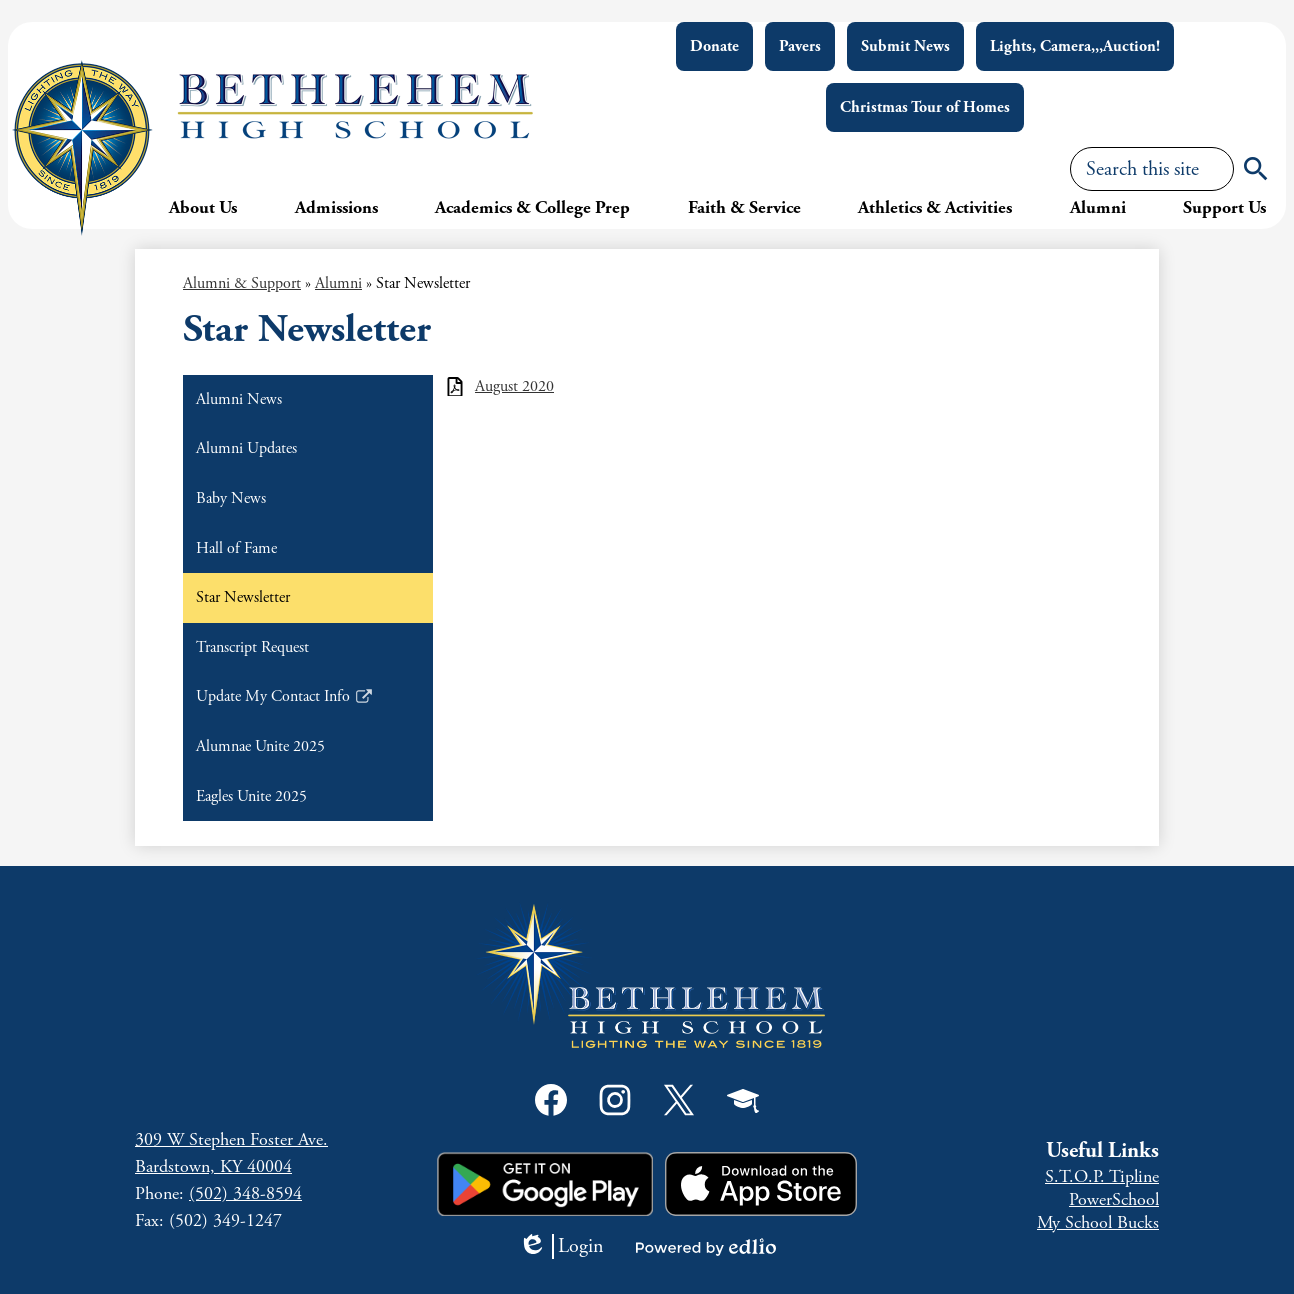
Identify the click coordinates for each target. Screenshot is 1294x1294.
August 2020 (514, 386)
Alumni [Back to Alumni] (338, 283)
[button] (203, 207)
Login (561, 1246)
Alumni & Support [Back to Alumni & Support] (242, 283)
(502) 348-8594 (245, 1193)
